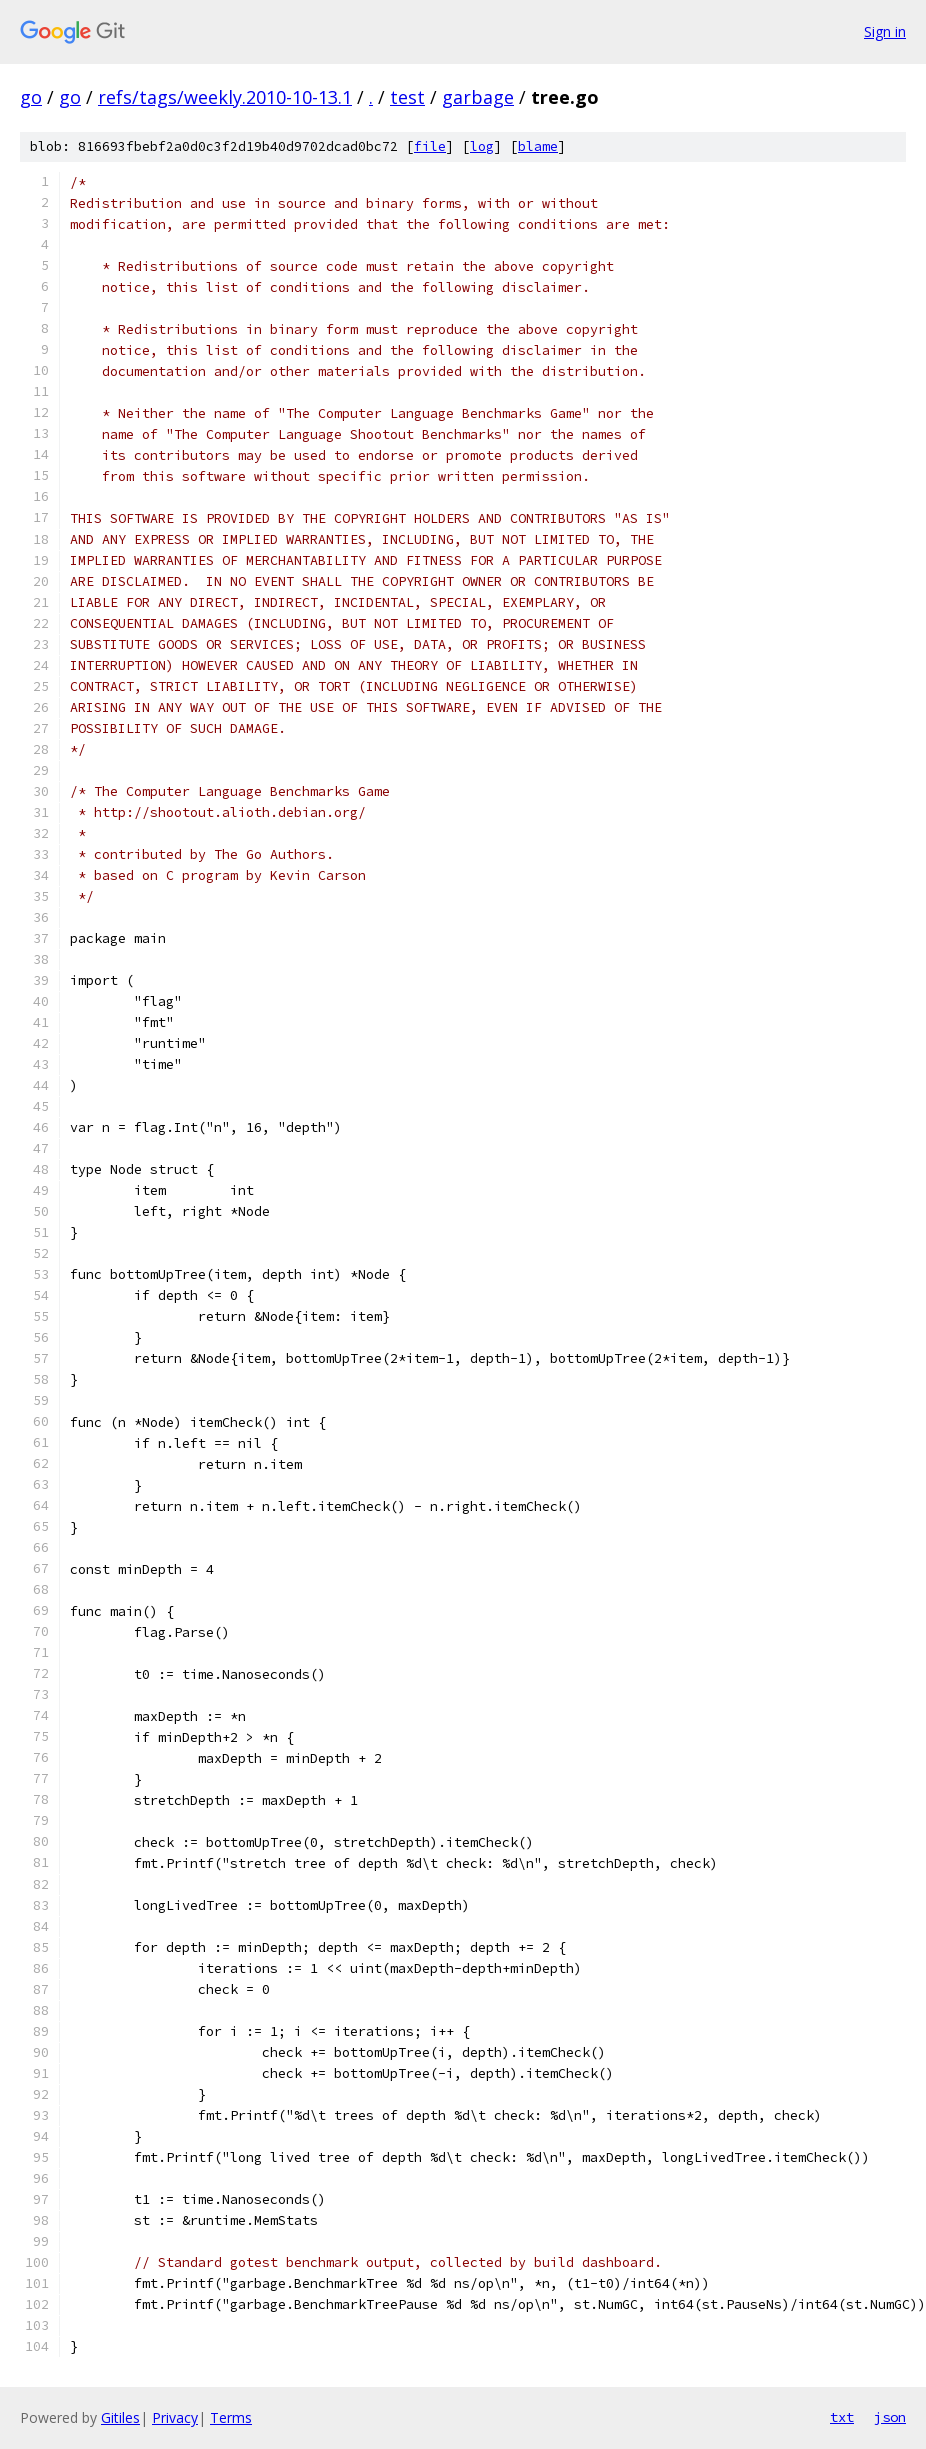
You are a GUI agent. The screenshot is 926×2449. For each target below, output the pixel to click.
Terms (231, 2417)
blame (538, 146)
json (890, 2417)
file (430, 146)
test (407, 97)
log (482, 146)
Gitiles (120, 2417)
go (31, 97)
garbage (478, 97)
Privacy (175, 2417)
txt (842, 2417)
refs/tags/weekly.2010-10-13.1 (225, 97)
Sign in (885, 31)
